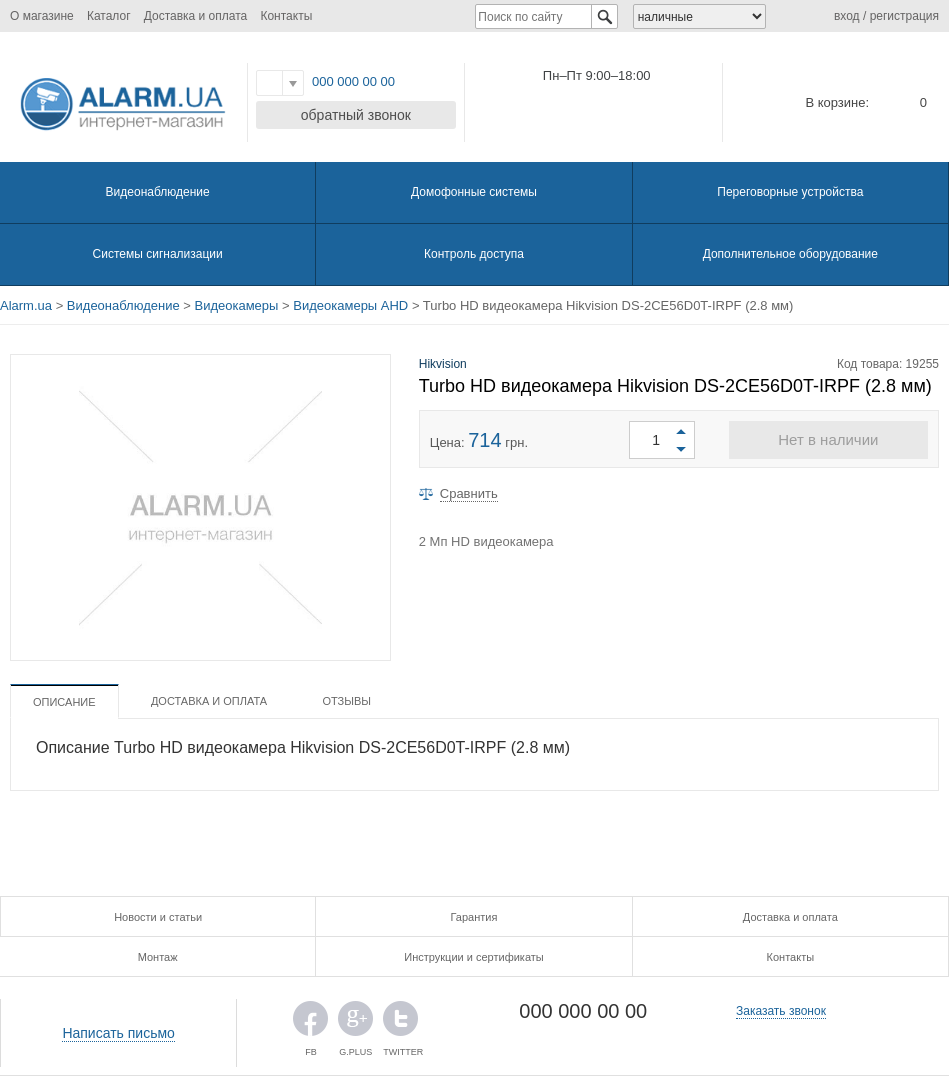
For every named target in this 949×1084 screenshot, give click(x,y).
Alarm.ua (26, 305)
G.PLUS (355, 1023)
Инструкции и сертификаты (473, 957)
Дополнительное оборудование (790, 254)
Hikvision (443, 364)
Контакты (286, 16)
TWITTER (400, 1023)
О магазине (42, 16)
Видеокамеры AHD (350, 305)
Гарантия (474, 917)
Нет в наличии (828, 439)
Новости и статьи (158, 917)
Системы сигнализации (158, 254)
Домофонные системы (474, 192)
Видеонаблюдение (158, 192)
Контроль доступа (474, 254)
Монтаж (158, 957)
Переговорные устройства (790, 192)
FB (310, 1023)
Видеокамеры (237, 305)
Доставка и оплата (196, 16)
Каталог (109, 16)
